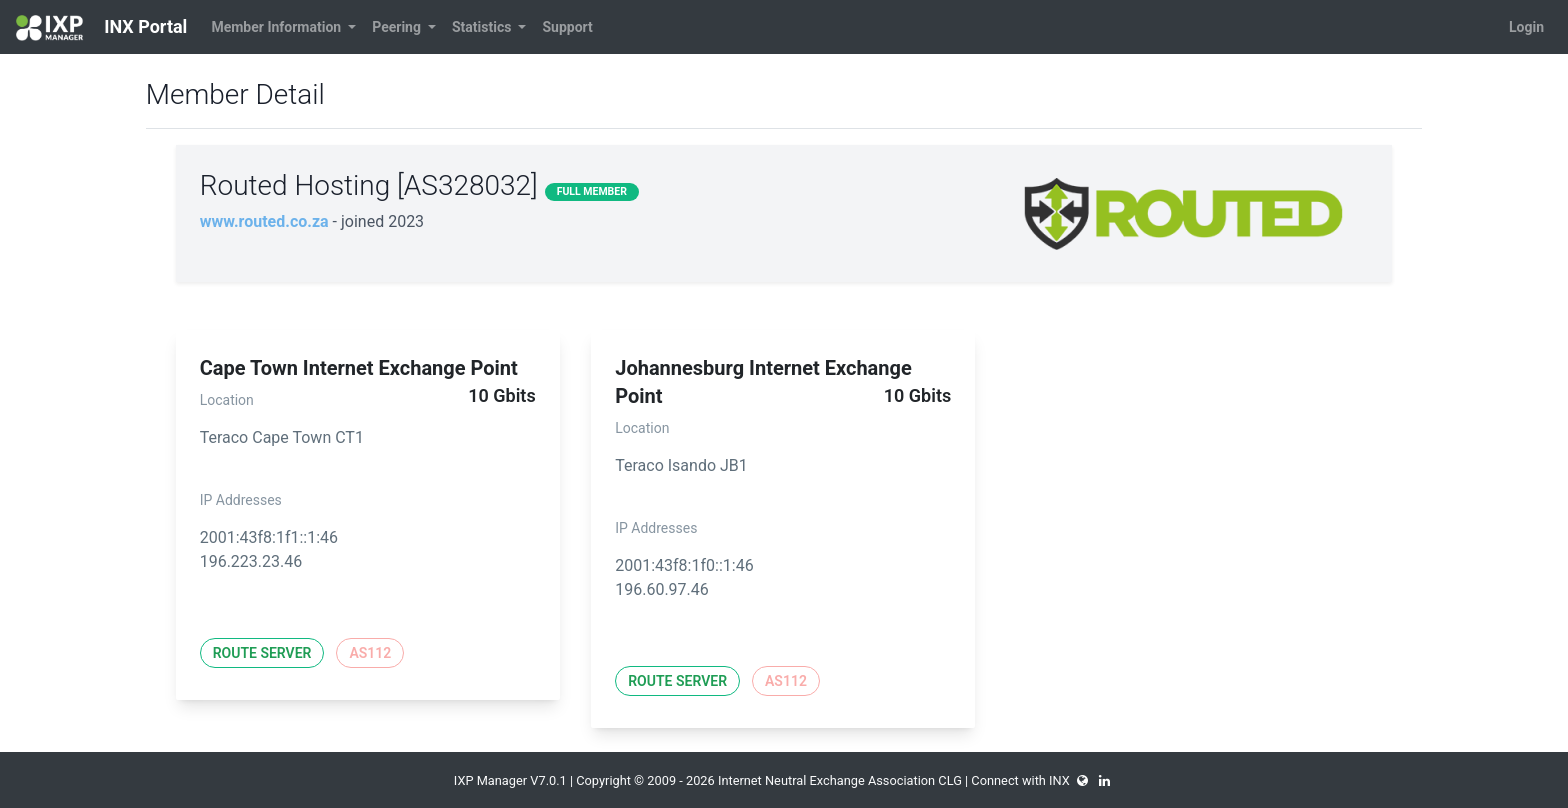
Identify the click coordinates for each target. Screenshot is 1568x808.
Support (567, 27)
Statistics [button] (483, 27)
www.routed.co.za (264, 221)
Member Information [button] (277, 27)
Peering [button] (398, 27)
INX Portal (101, 28)
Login (1526, 27)
